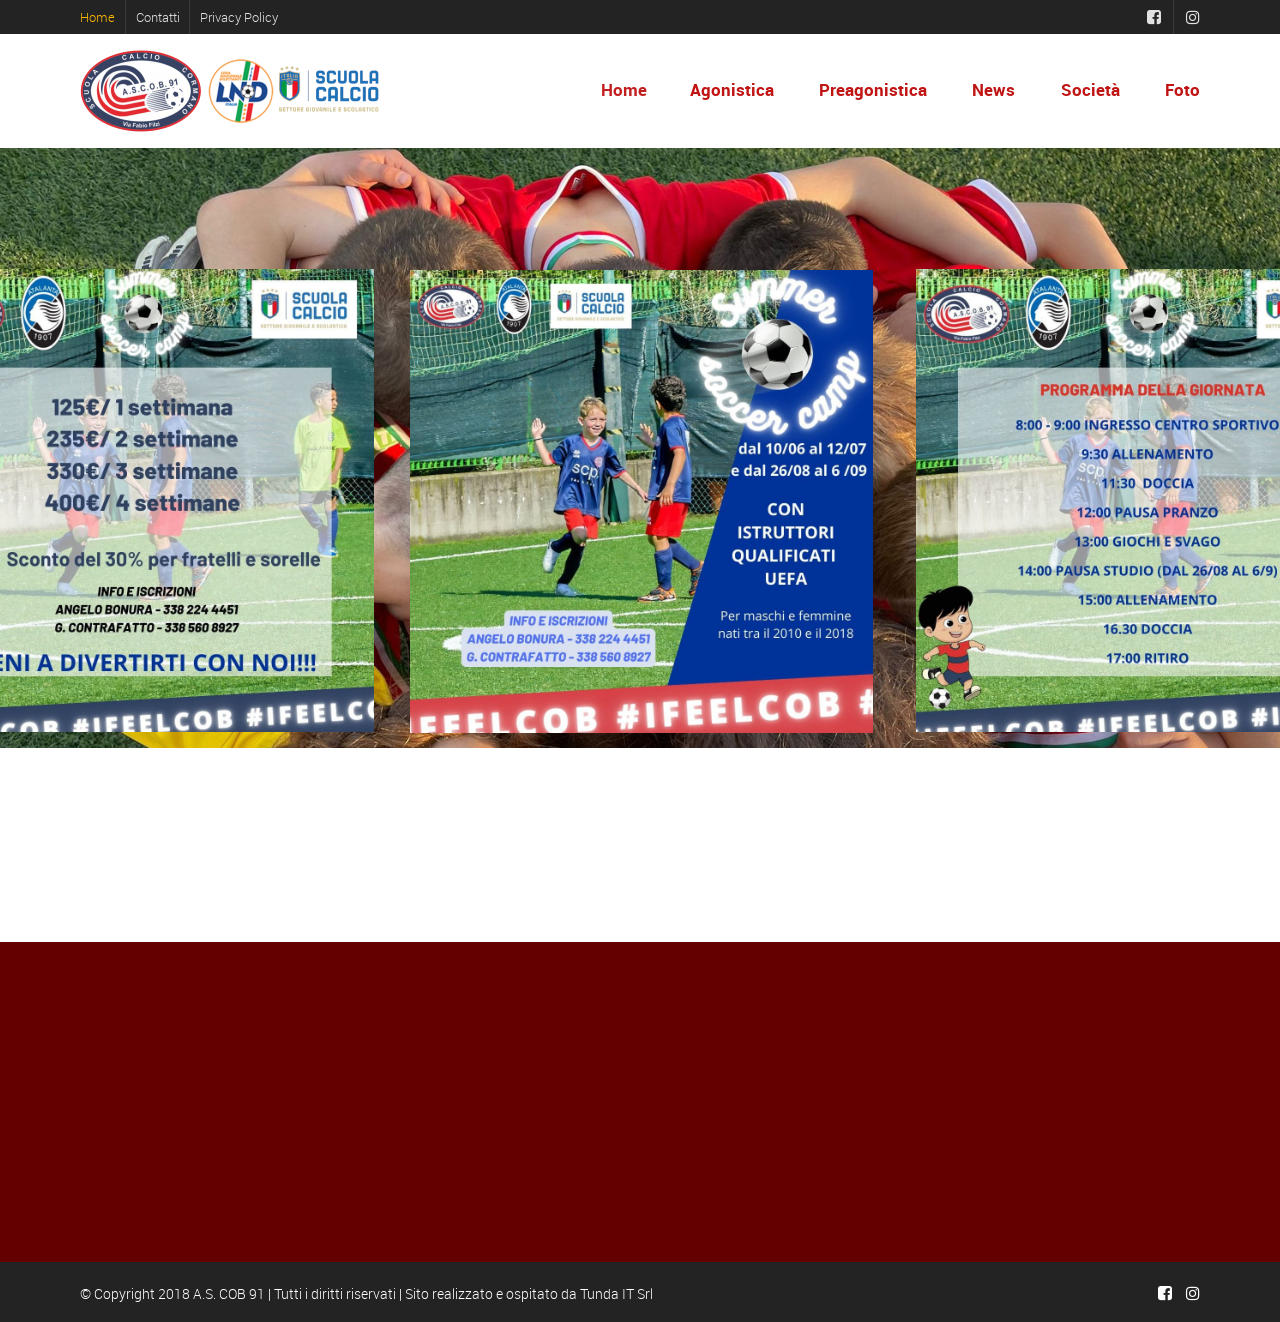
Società (1090, 89)
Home (97, 17)
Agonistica (733, 89)
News (993, 89)
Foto (1182, 89)
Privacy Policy (239, 17)
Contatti (158, 17)
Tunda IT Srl (616, 1293)
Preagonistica (873, 89)
